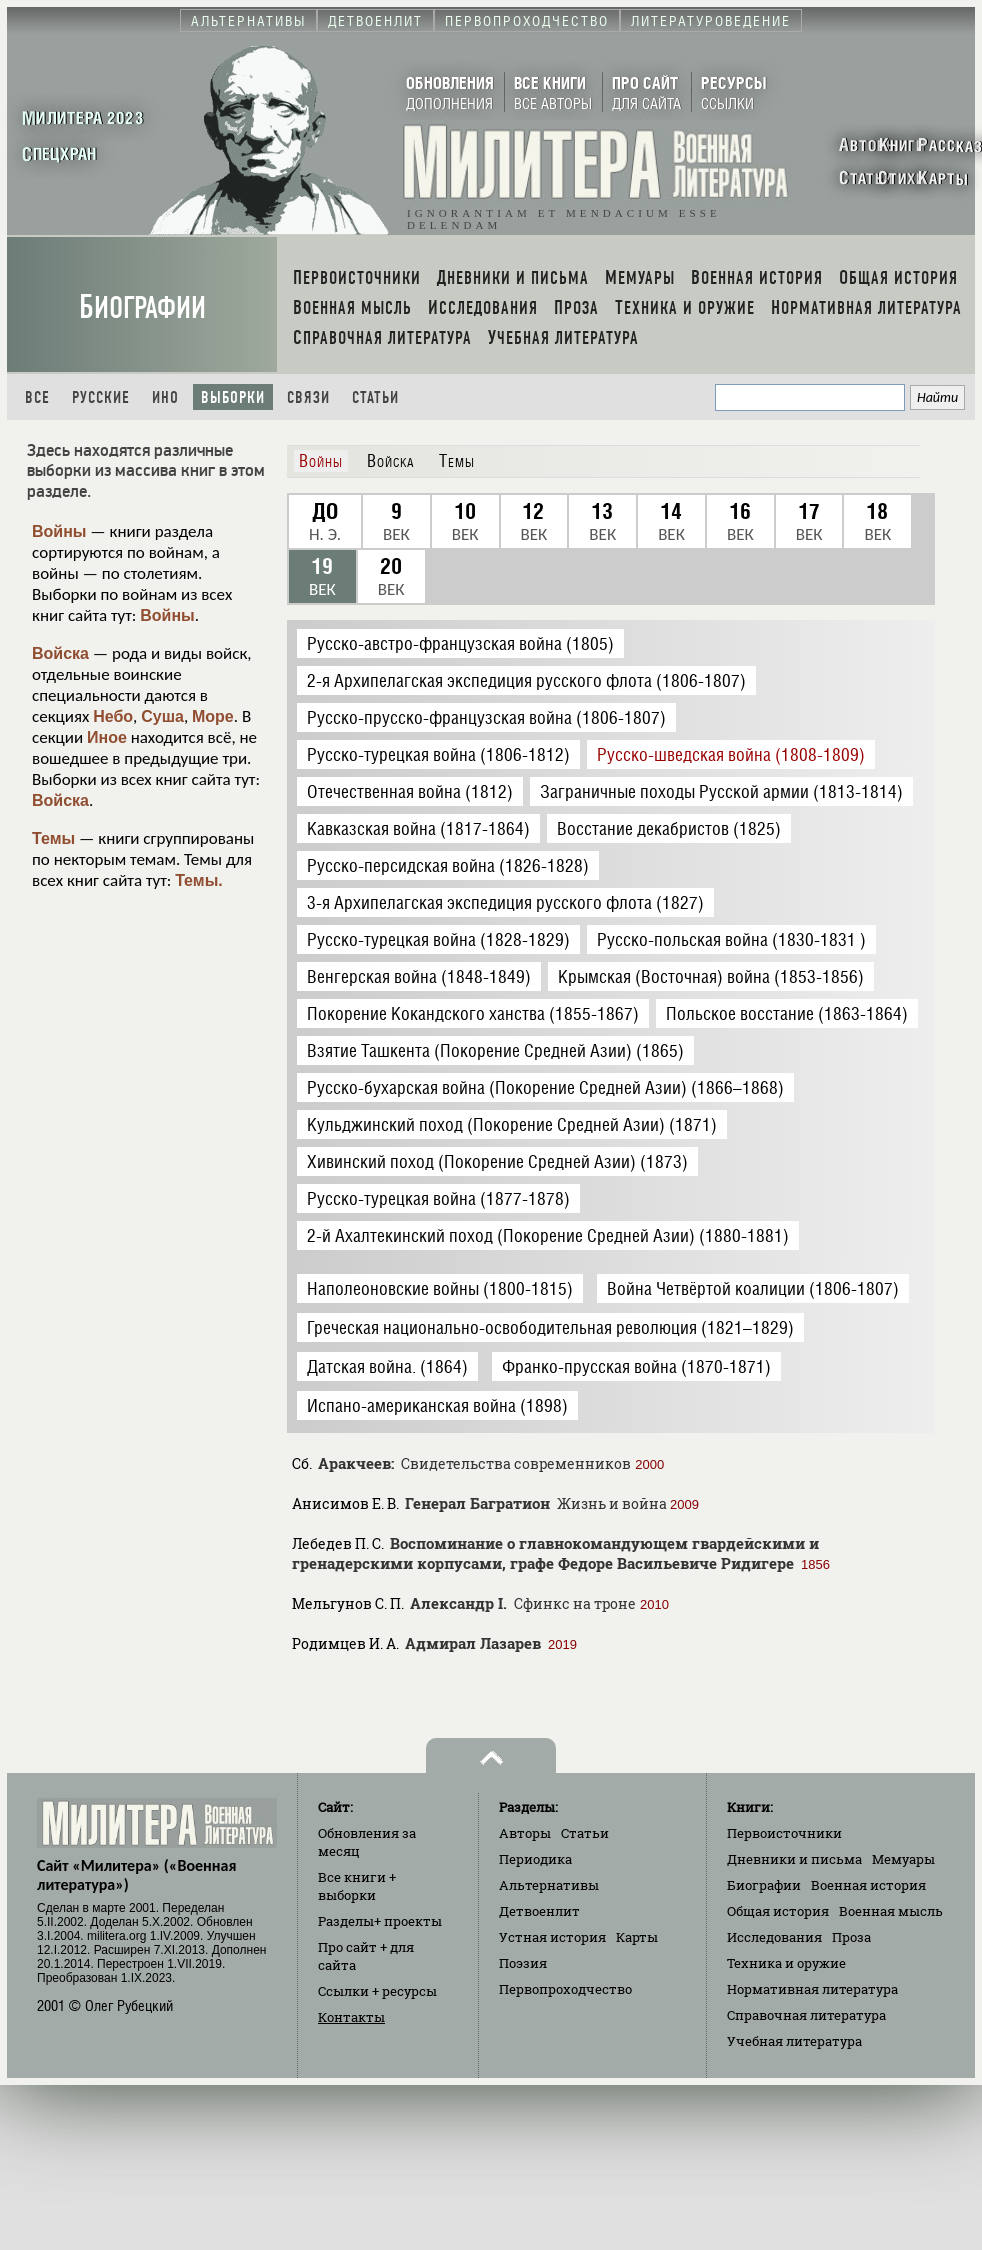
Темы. (199, 880)
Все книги (357, 1886)
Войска (60, 653)
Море (213, 716)
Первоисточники (784, 1833)
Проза (851, 1937)
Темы (53, 838)
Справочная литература (806, 2015)
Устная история (552, 1937)
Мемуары (903, 1859)
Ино (165, 397)
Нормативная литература (812, 1989)
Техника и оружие (786, 1963)
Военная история (868, 1885)
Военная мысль (891, 1911)
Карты (637, 1937)
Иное (107, 737)
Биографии (142, 307)
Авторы (525, 1833)
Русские (101, 397)
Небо (113, 716)
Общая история (778, 1911)
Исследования (774, 1937)
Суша (162, 716)
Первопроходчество (565, 1989)
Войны (59, 531)
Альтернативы (549, 1885)
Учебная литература (794, 2041)
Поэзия (523, 1963)
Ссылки (377, 1991)
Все (37, 397)
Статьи (375, 397)
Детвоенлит (539, 1911)
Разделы (380, 1921)
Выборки (233, 397)
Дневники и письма (794, 1859)
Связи (308, 397)
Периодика (535, 1859)
